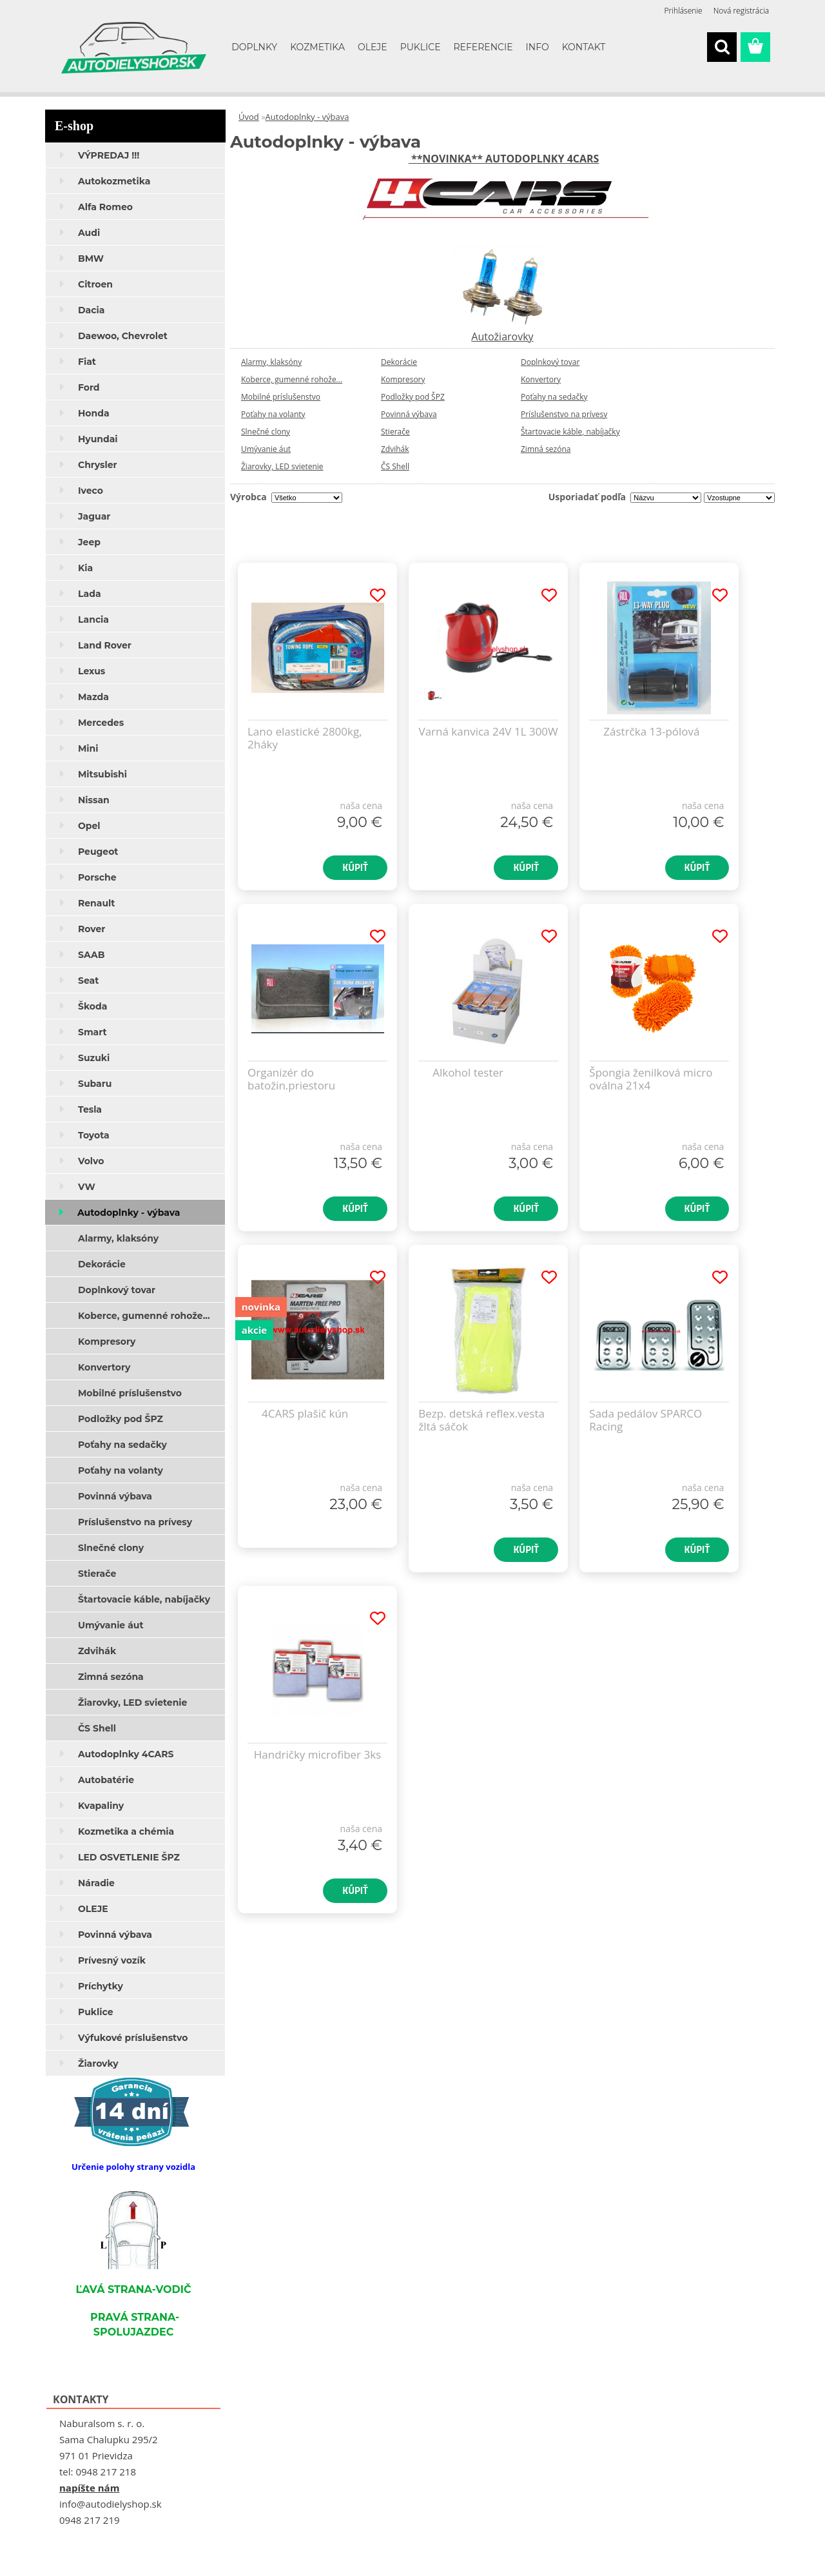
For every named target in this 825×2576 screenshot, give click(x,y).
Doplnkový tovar (550, 361)
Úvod (248, 116)
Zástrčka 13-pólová (651, 731)
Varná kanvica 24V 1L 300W (488, 731)
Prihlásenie (684, 10)
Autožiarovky (502, 336)
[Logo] (133, 47)
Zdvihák (395, 449)
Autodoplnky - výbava (307, 116)
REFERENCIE (483, 47)
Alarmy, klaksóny (271, 361)
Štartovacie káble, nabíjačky (570, 431)
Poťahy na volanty (273, 414)
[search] (722, 47)
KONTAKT (584, 47)
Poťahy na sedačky (554, 396)
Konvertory (541, 379)
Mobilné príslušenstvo (280, 396)
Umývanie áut (266, 449)
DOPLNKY (254, 47)
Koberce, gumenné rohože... (291, 379)
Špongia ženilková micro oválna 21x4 (650, 1079)
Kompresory (403, 379)
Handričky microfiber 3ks (317, 1754)
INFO (537, 47)
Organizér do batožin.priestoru (291, 1079)
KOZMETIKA (317, 47)
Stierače (395, 431)
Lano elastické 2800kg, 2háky (305, 738)
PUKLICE (420, 47)
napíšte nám (89, 2487)
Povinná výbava (409, 414)
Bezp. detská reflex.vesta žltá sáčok (481, 1420)
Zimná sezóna (545, 449)
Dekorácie (399, 361)
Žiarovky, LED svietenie (282, 466)
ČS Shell (395, 466)
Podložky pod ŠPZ (413, 396)
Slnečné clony (265, 431)
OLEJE (372, 47)
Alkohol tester (467, 1072)
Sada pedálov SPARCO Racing (645, 1420)
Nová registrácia (741, 10)
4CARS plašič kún (305, 1413)
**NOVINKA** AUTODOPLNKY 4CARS (504, 158)
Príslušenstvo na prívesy (564, 414)
